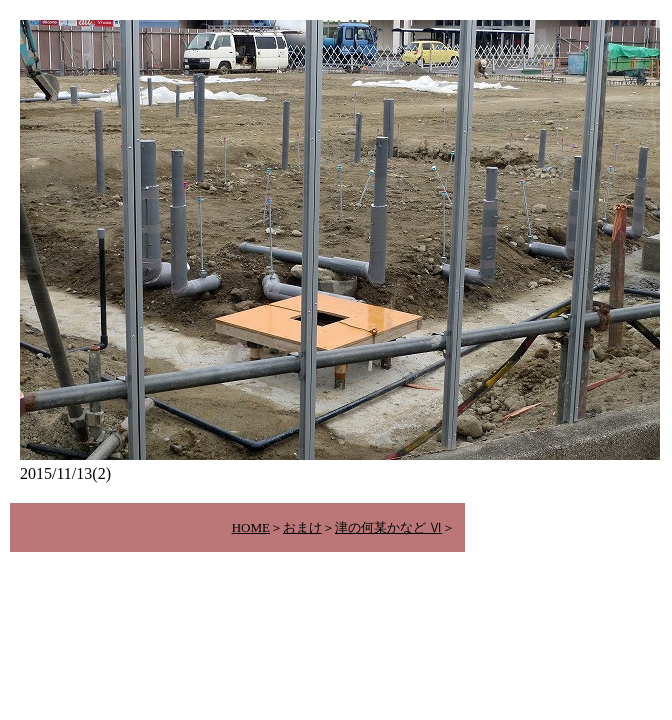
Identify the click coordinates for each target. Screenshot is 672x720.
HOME (251, 527)
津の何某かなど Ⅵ (388, 527)
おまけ (302, 527)
